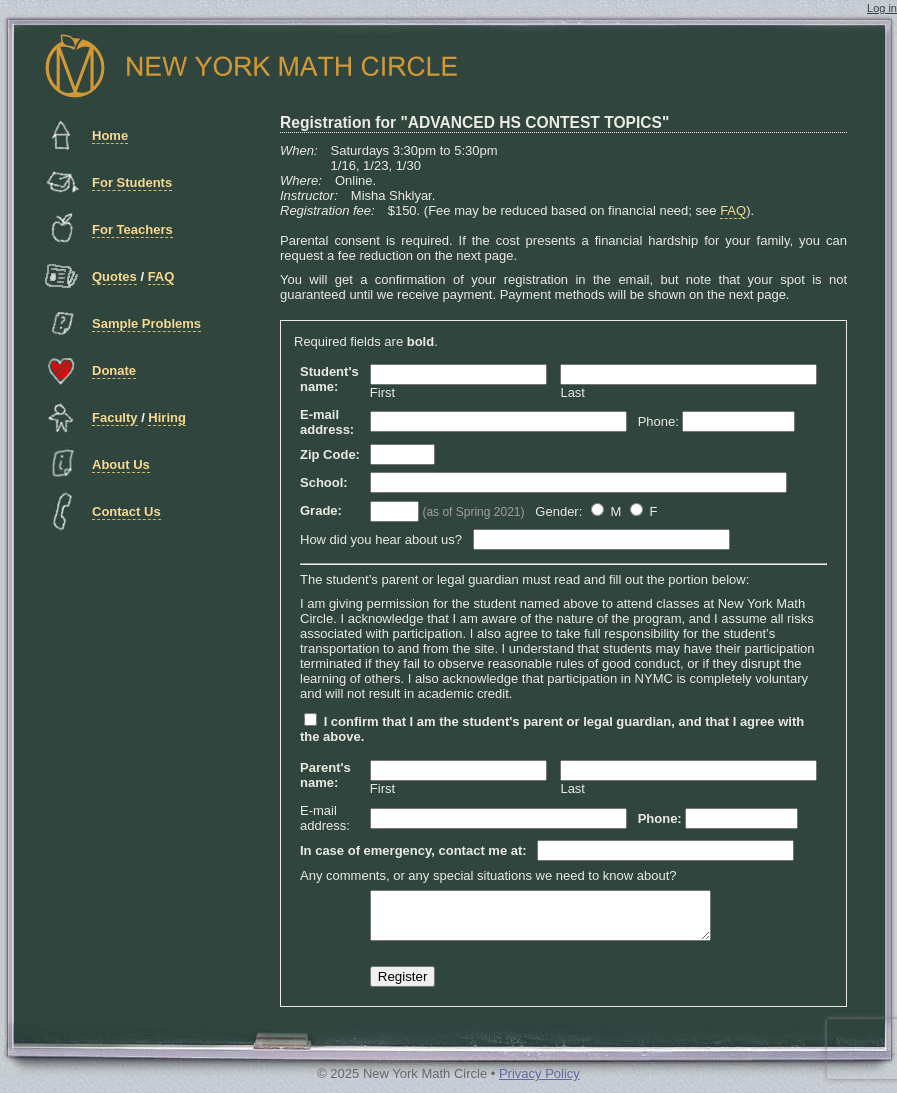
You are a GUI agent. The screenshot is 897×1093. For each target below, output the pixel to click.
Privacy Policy (539, 1082)
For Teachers (132, 229)
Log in (882, 8)
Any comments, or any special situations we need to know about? (488, 875)
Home (110, 135)
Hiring (167, 417)
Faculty (115, 417)
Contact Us (126, 511)
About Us (121, 464)
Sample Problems (146, 323)
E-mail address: (325, 818)
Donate (114, 370)
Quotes (114, 276)
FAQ (161, 276)
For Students (132, 182)
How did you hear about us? (381, 539)
